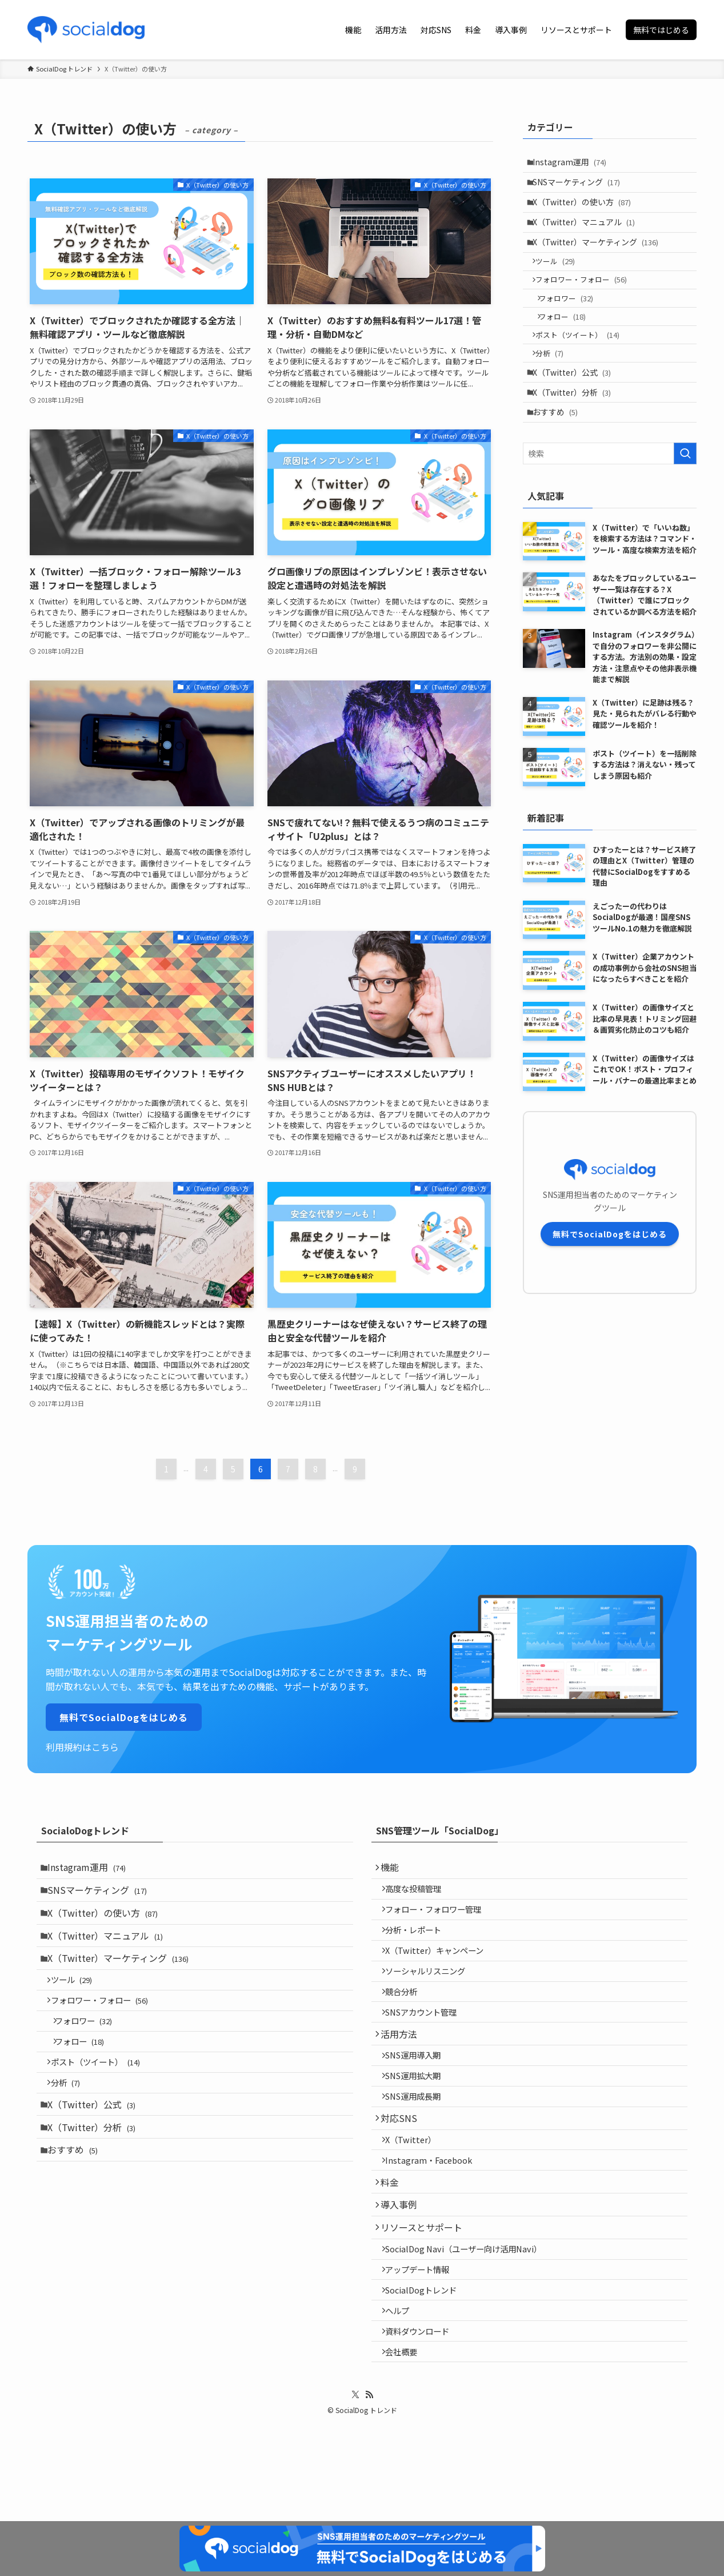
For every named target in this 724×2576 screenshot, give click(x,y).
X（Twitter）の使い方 (586, 211)
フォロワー (573, 325)
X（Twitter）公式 (576, 413)
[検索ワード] (610, 504)
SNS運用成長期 (419, 2142)
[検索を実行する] (685, 504)
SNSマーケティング (581, 187)
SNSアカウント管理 (427, 2042)
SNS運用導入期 (419, 2093)
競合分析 (408, 2017)
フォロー (569, 347)
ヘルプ (404, 2397)
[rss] (369, 2491)
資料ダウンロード (424, 2421)
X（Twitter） (417, 2194)
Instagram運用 (574, 164)
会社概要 (408, 2446)
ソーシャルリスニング (432, 1992)
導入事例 (403, 2271)
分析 (555, 390)
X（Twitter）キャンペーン (441, 1968)
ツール (561, 282)
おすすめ (559, 461)
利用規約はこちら (82, 1747)
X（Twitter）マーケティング (600, 259)
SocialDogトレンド (427, 2373)
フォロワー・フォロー (587, 303)
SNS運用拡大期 (419, 2118)
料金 (394, 2244)
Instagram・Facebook (435, 2218)
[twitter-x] (355, 2491)
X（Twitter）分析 (576, 437)
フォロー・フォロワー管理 (440, 1919)
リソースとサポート (426, 2298)
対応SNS (403, 2168)
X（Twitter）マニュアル (588, 235)
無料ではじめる (661, 29)
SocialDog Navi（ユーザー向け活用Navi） (470, 2324)
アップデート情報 (424, 2348)
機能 (394, 1869)
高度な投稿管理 (420, 1895)
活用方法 (403, 2068)
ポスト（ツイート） (583, 369)
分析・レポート (420, 1944)
